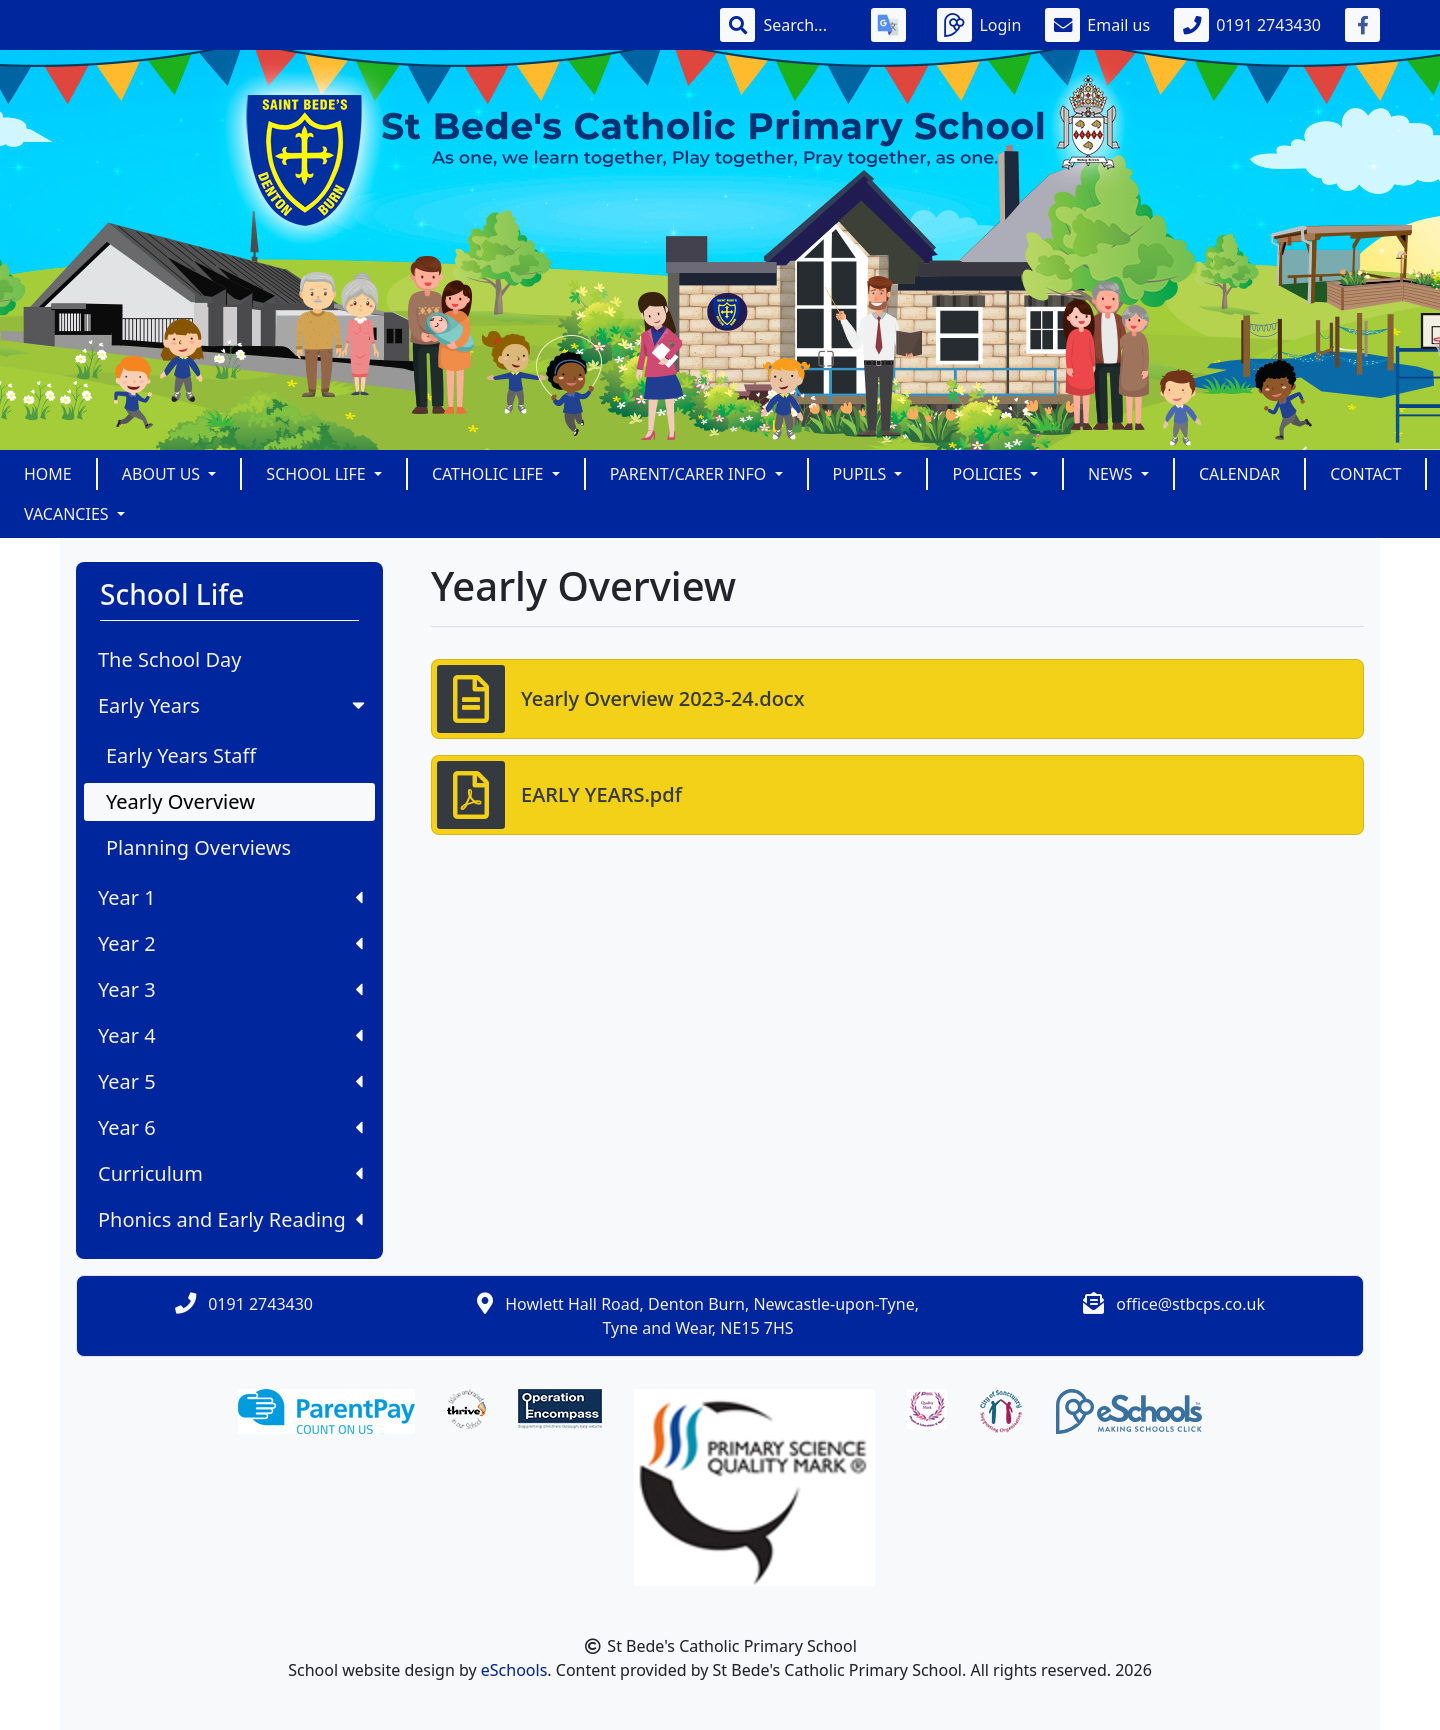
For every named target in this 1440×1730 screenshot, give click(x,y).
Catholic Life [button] (490, 474)
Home (48, 474)
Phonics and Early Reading (230, 1219)
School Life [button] (317, 474)
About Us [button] (163, 474)
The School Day (169, 659)
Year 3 (230, 989)
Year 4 (230, 1035)
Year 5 (230, 1081)
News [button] (1112, 474)
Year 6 (230, 1127)
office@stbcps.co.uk (1190, 1304)
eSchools (514, 1670)
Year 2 (230, 943)
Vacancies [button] (68, 514)
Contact (1365, 474)
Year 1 (230, 897)
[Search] (805, 25)
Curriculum (230, 1173)
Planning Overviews (198, 847)
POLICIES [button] (988, 474)
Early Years (233, 705)
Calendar (1239, 474)
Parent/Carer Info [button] (690, 474)
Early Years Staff (181, 755)
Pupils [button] (862, 474)
